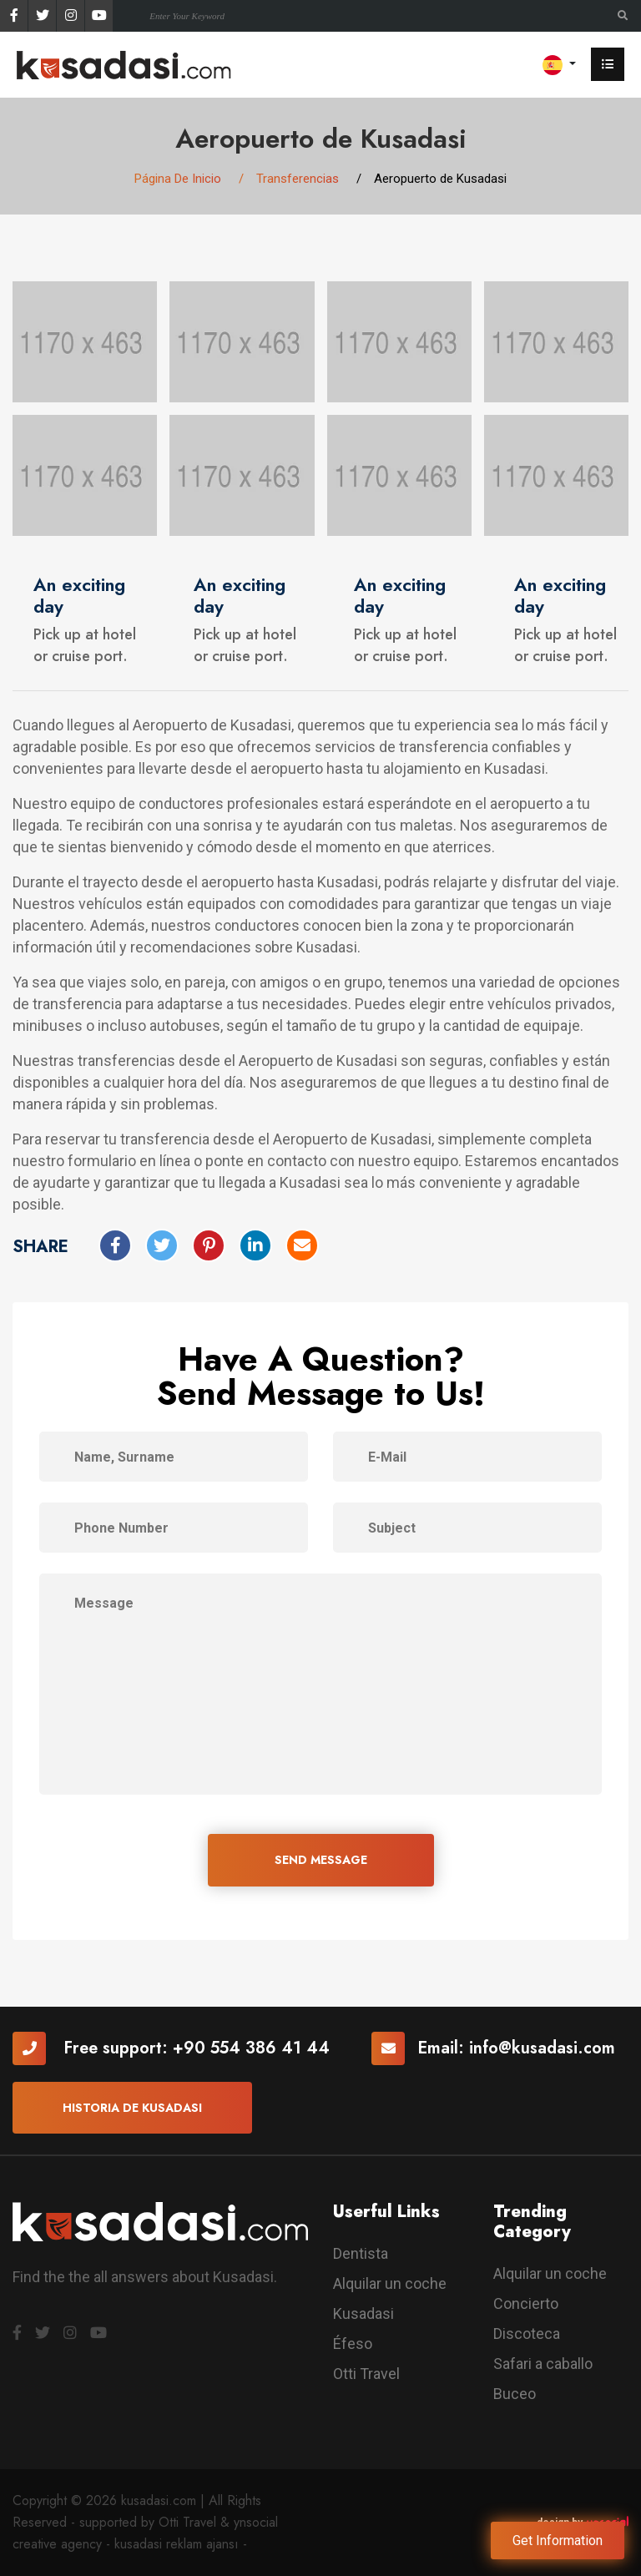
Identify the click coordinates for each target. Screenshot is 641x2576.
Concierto (525, 2303)
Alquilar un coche (390, 2283)
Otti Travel (366, 2373)
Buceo (514, 2393)
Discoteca (526, 2333)
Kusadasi (363, 2313)
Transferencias (297, 178)
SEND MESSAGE (321, 1859)
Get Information (557, 2540)
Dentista (360, 2253)
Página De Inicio (177, 178)
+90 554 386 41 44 (251, 2048)
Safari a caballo (543, 2363)
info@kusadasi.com (542, 2048)
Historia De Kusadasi (132, 2107)
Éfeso (352, 2343)
